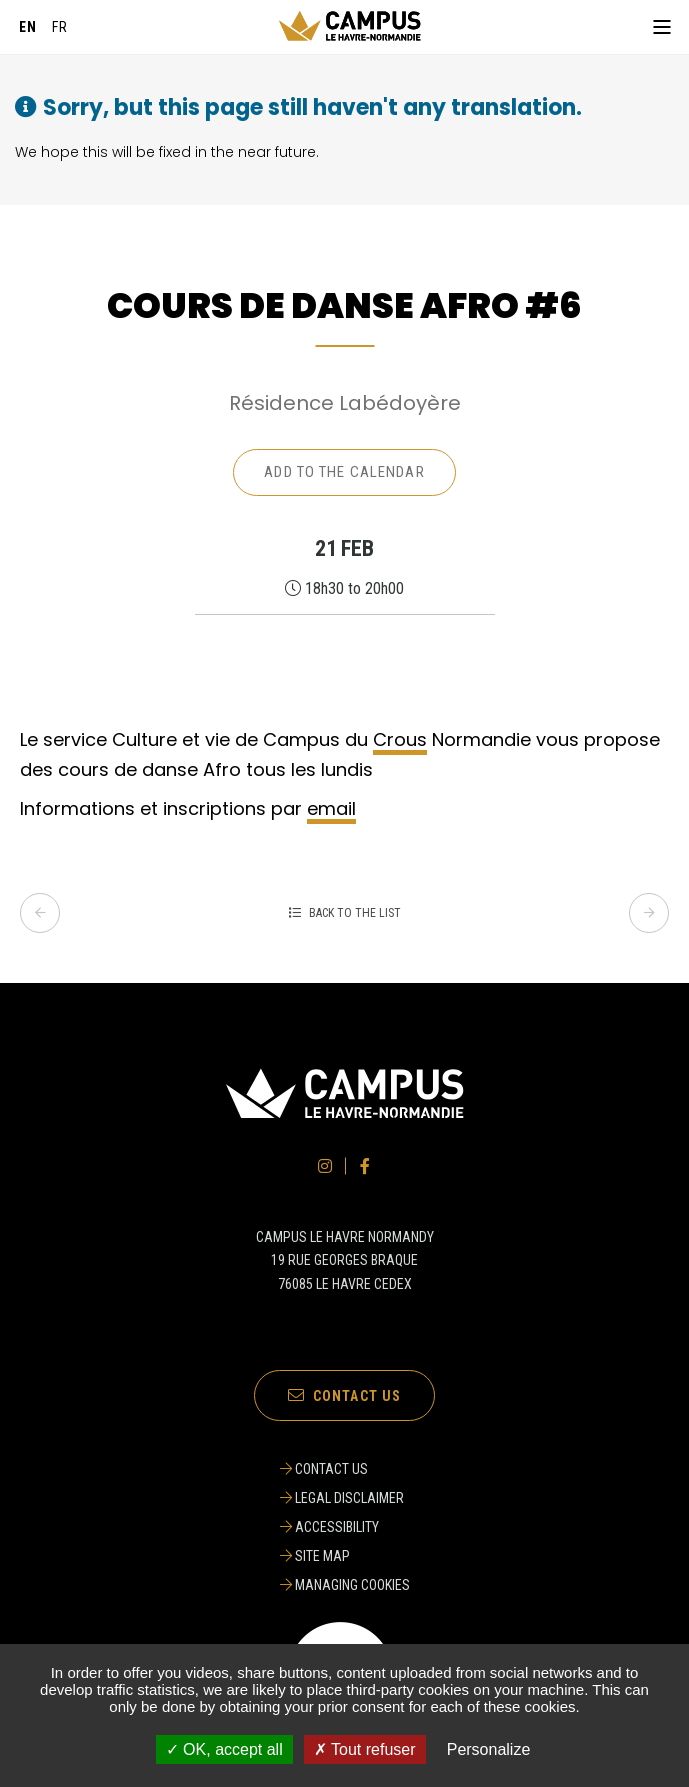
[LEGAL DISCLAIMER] (345, 1498)
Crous (400, 739)
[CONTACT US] (345, 1469)
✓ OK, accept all (224, 1749)
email (331, 808)
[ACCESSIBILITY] (345, 1527)
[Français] (60, 27)
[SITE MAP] (345, 1556)
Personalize (489, 1749)
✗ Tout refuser (365, 1749)
